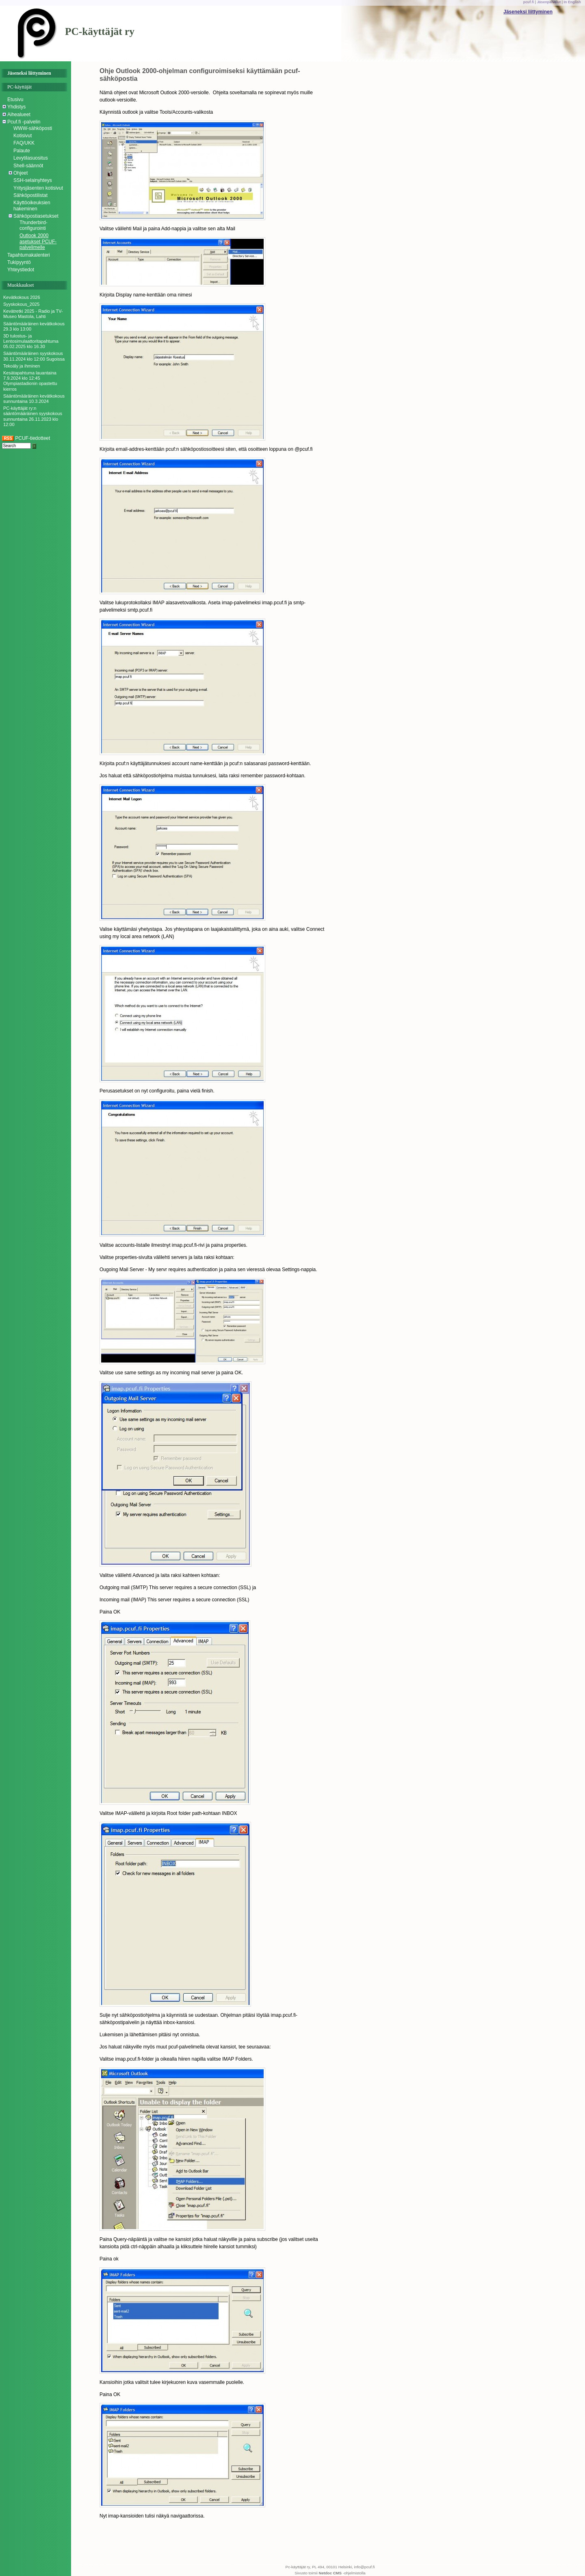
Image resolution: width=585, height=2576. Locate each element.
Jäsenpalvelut (549, 2)
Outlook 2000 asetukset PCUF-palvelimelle (38, 241)
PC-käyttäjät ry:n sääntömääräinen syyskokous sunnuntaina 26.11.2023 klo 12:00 (32, 416)
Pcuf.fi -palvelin (23, 122)
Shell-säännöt (28, 166)
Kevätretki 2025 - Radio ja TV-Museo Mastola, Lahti (33, 314)
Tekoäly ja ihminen (21, 365)
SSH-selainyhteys (32, 180)
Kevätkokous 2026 (21, 297)
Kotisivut (22, 135)
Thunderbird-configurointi (34, 225)
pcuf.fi (528, 2)
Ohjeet (20, 173)
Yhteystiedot (20, 270)
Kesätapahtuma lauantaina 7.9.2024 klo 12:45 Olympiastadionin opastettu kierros (30, 380)
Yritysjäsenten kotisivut (38, 188)
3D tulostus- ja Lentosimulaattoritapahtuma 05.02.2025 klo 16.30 (30, 341)
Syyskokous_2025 (21, 304)
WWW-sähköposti (32, 128)
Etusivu (15, 99)
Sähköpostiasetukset (35, 216)
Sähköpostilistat (30, 195)
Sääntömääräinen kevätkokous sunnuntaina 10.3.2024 (34, 399)
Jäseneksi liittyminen (527, 12)
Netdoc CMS (330, 2573)
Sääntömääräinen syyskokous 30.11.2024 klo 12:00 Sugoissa (34, 356)
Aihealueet (18, 114)
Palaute (21, 151)
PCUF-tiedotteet (26, 438)
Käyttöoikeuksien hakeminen (31, 205)
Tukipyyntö (19, 262)
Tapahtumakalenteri (28, 255)
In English (572, 2)
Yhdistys (16, 107)
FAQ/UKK (24, 143)
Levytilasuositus (30, 158)
